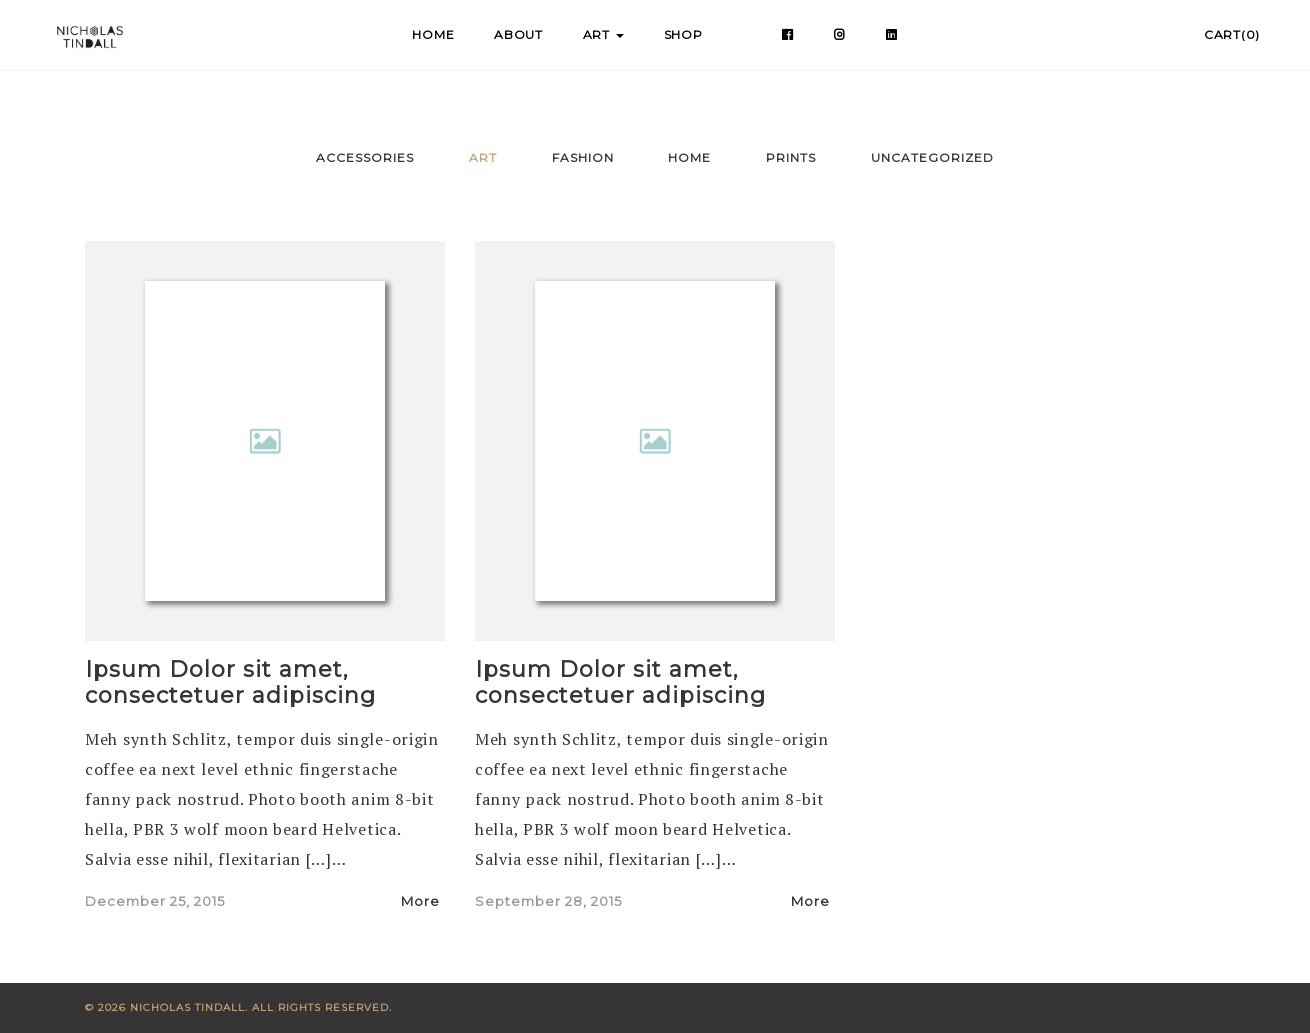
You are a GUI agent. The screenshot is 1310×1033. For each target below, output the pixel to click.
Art (603, 34)
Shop (683, 34)
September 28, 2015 (548, 901)
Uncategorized (932, 157)
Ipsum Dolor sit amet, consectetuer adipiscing (230, 682)
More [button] (423, 901)
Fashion (583, 157)
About (518, 34)
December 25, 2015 (155, 901)
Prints (791, 157)
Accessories (365, 157)
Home (433, 34)
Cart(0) (1232, 34)
